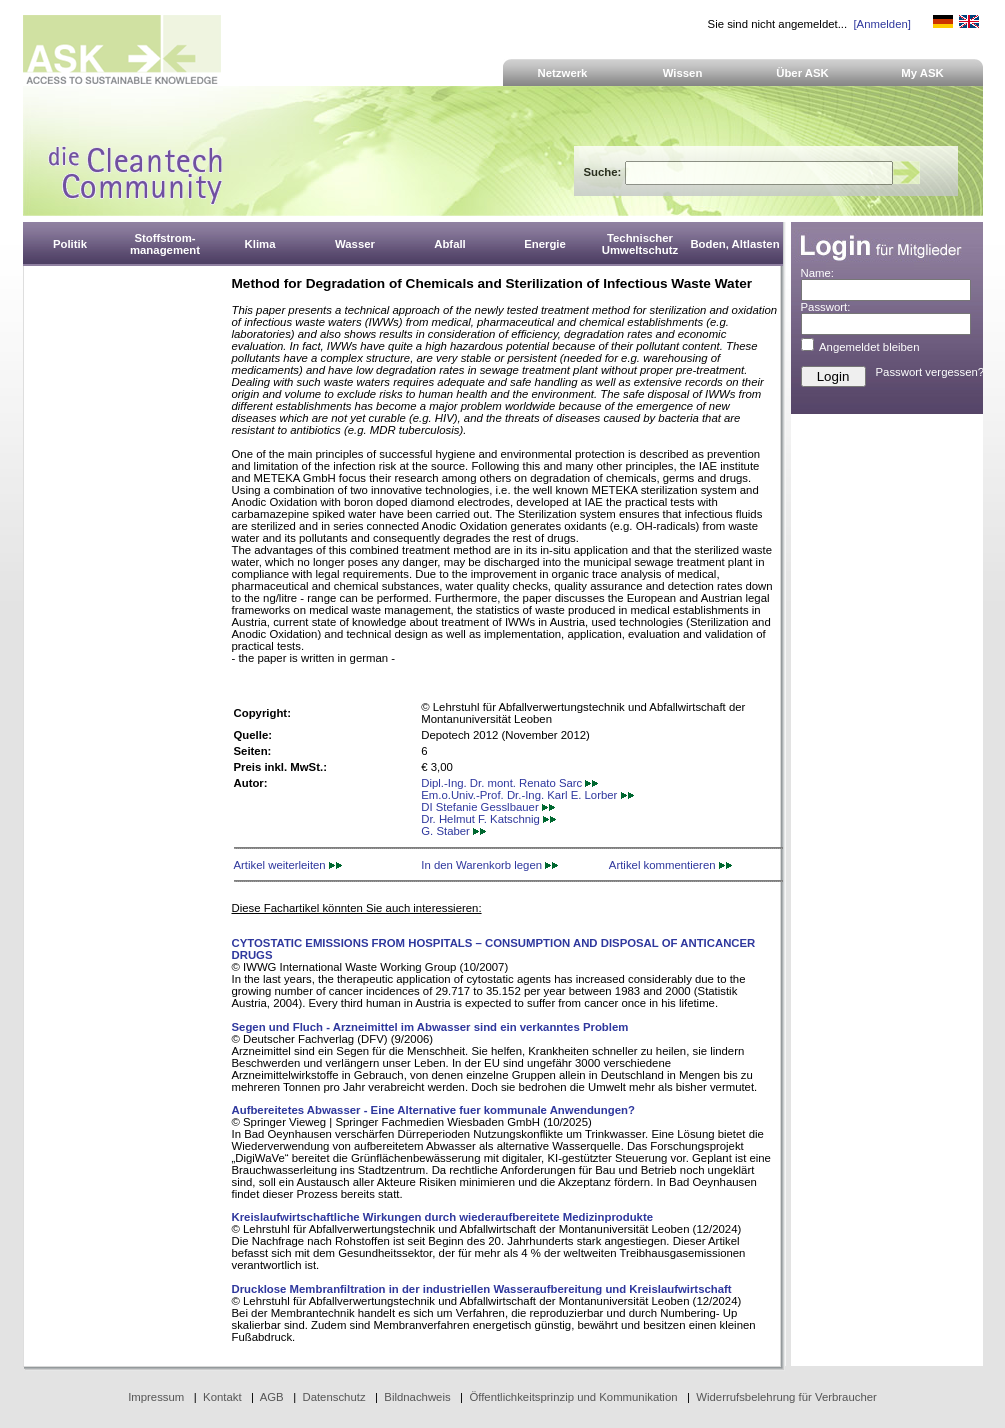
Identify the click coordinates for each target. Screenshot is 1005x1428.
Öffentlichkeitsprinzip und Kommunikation (573, 1397)
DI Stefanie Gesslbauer (488, 807)
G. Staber (453, 831)
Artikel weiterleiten (288, 865)
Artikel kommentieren (670, 865)
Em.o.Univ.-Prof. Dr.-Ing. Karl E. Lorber (527, 795)
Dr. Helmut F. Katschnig (488, 819)
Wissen (683, 73)
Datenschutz (333, 1397)
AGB (272, 1397)
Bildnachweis (417, 1397)
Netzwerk (563, 73)
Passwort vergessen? (930, 372)
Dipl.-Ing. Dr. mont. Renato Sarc (509, 783)
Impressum (156, 1397)
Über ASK (802, 73)
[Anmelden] (881, 24)
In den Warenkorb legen (489, 865)
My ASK (922, 73)
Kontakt (222, 1397)
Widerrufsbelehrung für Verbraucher (786, 1397)
